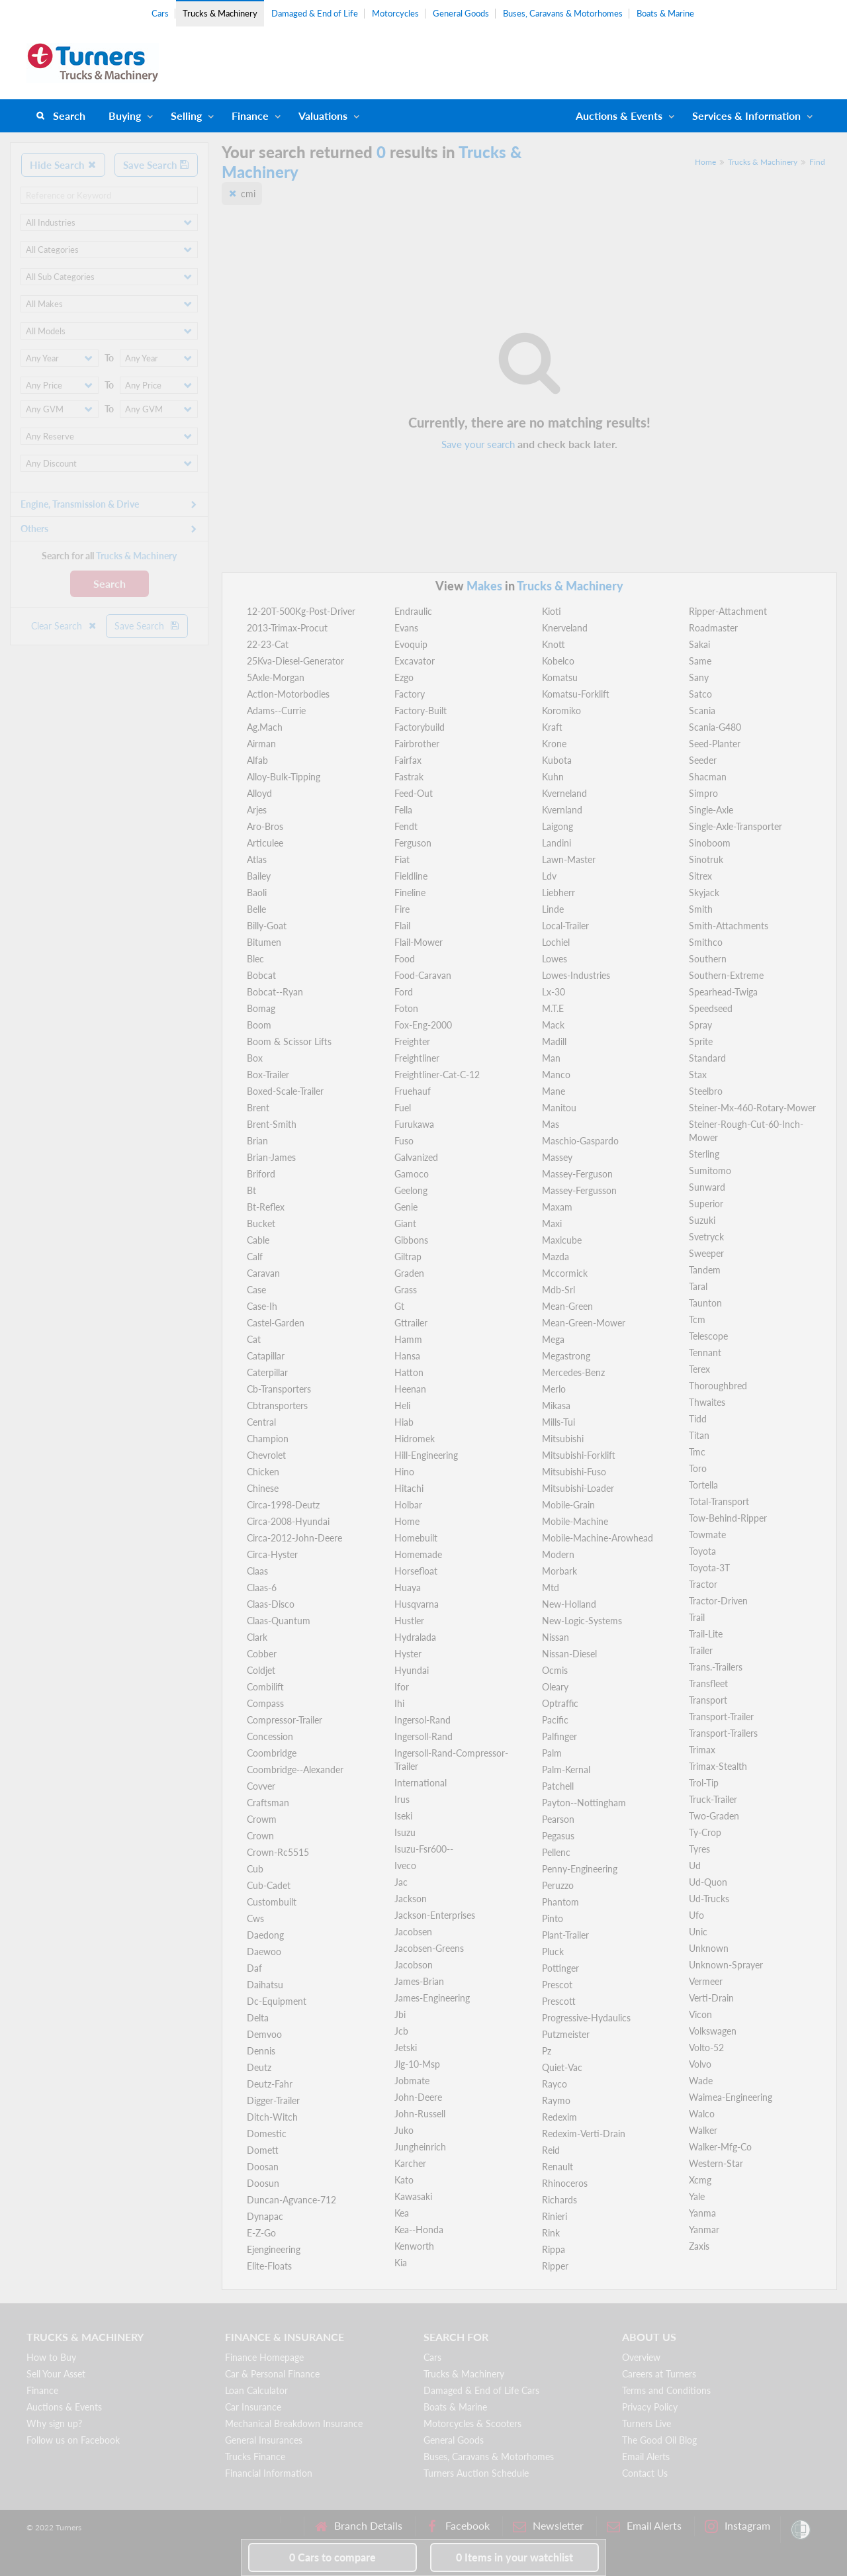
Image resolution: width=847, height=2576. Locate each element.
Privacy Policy (650, 2407)
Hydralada (415, 1637)
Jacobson (413, 1964)
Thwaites (707, 1402)
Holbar (408, 1504)
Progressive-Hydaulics (586, 2017)
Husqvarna (416, 1604)
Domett (263, 2150)
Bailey (259, 876)
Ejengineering (273, 2249)
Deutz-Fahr (269, 2084)
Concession (270, 1736)
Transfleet (708, 1683)
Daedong (265, 1935)
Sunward (707, 1187)
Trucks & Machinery (220, 13)
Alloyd (259, 793)
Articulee (265, 843)
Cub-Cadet (268, 1885)
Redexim (559, 2117)
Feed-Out (413, 793)
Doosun (263, 2183)
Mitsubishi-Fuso (574, 1471)
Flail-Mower (418, 942)
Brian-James (271, 1157)
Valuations (322, 115)
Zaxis (699, 2246)
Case (256, 1289)
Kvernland (562, 809)
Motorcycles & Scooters (472, 2423)
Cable (258, 1240)
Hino (404, 1471)
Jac (401, 1882)
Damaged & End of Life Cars (481, 2390)
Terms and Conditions (666, 2390)
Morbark (559, 1571)
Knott (553, 644)
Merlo (554, 1389)
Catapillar (266, 1355)
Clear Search (64, 625)
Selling (186, 115)
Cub (255, 1868)
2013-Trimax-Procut (287, 627)
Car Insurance (253, 2407)
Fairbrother (416, 743)
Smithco (706, 942)
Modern (558, 1554)
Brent (258, 1107)
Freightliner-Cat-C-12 (437, 1074)
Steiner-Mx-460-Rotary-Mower (752, 1107)
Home (705, 162)
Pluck (553, 1951)
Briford (261, 1173)
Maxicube (562, 1240)
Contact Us (645, 2473)
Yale (697, 2196)
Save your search (478, 444)
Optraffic (560, 1703)
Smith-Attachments (728, 925)
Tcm (697, 1319)
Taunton (705, 1303)
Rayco (554, 2084)
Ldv (549, 876)
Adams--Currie (276, 710)
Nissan (555, 1637)
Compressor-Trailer (284, 1719)
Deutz (259, 2067)
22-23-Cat (268, 644)
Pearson (558, 1819)
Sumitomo (710, 1170)
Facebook (457, 2526)
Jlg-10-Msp (417, 2064)
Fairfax (408, 760)
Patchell (558, 1786)
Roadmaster (713, 627)
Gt (399, 1306)
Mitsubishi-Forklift (578, 1455)
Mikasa (556, 1405)
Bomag (261, 1008)
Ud (695, 1865)
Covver (261, 1786)
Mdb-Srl (558, 1289)
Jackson (410, 1898)
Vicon (700, 2014)
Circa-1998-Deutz (283, 1504)
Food (404, 958)
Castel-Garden (275, 1322)
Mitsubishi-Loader (578, 1488)
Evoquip (410, 644)
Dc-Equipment (276, 2001)
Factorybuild (419, 727)
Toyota (702, 1551)
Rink (551, 2232)
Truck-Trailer (713, 1799)
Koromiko (561, 710)
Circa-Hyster (272, 1554)
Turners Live (646, 2423)
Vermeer (706, 1981)
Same (700, 661)
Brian (257, 1140)
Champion (268, 1438)
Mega (553, 1339)
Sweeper (706, 1253)
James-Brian (419, 1981)
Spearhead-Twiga (723, 991)
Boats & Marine (665, 13)
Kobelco (558, 661)
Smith (701, 909)
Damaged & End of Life (314, 13)
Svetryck (706, 1236)
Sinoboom (710, 843)
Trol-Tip (704, 1782)
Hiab (404, 1422)
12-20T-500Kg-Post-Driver (301, 611)
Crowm (262, 1819)
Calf (255, 1256)
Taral (698, 1286)
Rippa (553, 2249)
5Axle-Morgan (275, 677)
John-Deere (418, 2097)
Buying (125, 115)
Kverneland (564, 793)
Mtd (550, 1587)
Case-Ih (262, 1306)
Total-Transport (719, 1501)
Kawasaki (413, 2196)
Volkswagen (712, 2031)
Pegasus (558, 1835)
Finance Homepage (264, 2357)
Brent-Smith (271, 1124)
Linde (553, 909)
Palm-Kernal (566, 1769)
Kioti (551, 611)
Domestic (267, 2133)
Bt (251, 1190)
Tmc (697, 1451)
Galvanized (416, 1157)
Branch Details (358, 2526)
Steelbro (706, 1091)
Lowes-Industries (576, 975)
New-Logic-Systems (582, 1620)
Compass (265, 1703)
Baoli (257, 892)
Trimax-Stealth (718, 1766)
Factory (409, 694)
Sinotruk (706, 859)
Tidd (698, 1418)
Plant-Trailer (565, 1935)
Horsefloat (415, 1571)
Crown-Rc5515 (278, 1852)
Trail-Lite (706, 1633)
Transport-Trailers (723, 1733)
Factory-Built (420, 710)
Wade (701, 2080)
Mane (553, 1091)
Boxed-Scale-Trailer (285, 1091)
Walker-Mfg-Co (720, 2146)
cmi (248, 193)
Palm (552, 1753)
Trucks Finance (255, 2456)
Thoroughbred (718, 1385)
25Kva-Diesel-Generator (295, 661)
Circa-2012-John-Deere (294, 1537)
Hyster (408, 1653)
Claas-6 (262, 1587)
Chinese (263, 1488)
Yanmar (704, 2229)
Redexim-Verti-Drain (583, 2133)
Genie (406, 1207)
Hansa (407, 1355)
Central (261, 1422)
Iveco (405, 1865)
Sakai (699, 644)
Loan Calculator (256, 2390)
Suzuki (702, 1220)
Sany (699, 677)
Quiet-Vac (562, 2067)
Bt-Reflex (266, 1207)
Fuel (402, 1107)
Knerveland (565, 627)
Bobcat (261, 975)
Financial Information (268, 2473)
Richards (559, 2199)
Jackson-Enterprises (434, 1915)
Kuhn (553, 776)
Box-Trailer (268, 1074)
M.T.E (553, 1008)
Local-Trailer (565, 925)
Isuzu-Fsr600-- (423, 1849)
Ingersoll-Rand (423, 1736)
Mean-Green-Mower (583, 1322)
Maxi (552, 1223)
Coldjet (261, 1670)
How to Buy (51, 2357)
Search (69, 115)
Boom (259, 1025)
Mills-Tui (558, 1422)
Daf (254, 1968)
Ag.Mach (265, 727)
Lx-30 (553, 991)
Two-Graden (714, 1815)
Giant (405, 1223)
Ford (403, 991)
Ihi (399, 1703)
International (420, 1782)
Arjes (257, 809)
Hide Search (63, 165)
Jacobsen (413, 1931)
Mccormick (565, 1273)
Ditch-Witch (272, 2117)
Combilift (265, 1686)
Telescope (708, 1336)
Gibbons (411, 1240)
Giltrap (408, 1256)
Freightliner (416, 1058)
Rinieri (554, 2216)
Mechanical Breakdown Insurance (294, 2423)
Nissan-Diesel (569, 1653)
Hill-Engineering (426, 1455)
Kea (401, 2213)
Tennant (705, 1352)
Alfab (257, 760)
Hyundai (411, 1670)
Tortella (703, 1485)
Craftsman (268, 1802)
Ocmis (555, 1670)
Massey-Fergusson (579, 1190)
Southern (708, 958)
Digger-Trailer (273, 2100)
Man (551, 1058)
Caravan (263, 1273)
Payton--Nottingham (584, 1802)
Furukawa (414, 1124)
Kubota (557, 760)
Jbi (400, 2014)
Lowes (554, 958)
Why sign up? (54, 2423)
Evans (406, 627)
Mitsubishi (563, 1438)
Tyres (699, 1849)
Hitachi (409, 1488)
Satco (700, 694)
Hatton (409, 1372)
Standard (707, 1058)
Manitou (559, 1107)
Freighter (412, 1041)
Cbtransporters (277, 1405)
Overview (641, 2357)
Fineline (409, 892)
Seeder (703, 760)
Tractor (703, 1584)
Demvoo (264, 2034)
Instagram (737, 2526)
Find (817, 162)
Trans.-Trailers (715, 1667)
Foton (406, 1008)
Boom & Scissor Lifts (289, 1041)
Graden (409, 1273)
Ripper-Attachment (728, 611)
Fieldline (410, 876)
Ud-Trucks (709, 1898)
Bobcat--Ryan (275, 991)
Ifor (401, 1686)
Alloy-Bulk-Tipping (283, 776)
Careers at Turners (659, 2373)
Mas (550, 1124)
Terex (699, 1369)
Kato (404, 2179)
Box (255, 1058)
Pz (546, 2050)
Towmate (707, 1534)
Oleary (555, 1686)
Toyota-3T (709, 1567)
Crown (260, 1835)
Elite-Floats (269, 2266)
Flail (402, 925)
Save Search (156, 165)
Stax (698, 1074)
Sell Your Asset (55, 2373)
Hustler (409, 1620)
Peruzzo (558, 1885)
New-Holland (569, 1604)
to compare (332, 2557)
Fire (402, 909)
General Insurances (263, 2440)
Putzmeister (566, 2034)
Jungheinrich (420, 2146)
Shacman (708, 776)
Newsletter (548, 2526)
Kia (400, 2262)
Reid (551, 2150)
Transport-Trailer (721, 1716)
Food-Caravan (422, 975)
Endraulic (413, 611)
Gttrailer (410, 1322)
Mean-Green (567, 1306)
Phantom (560, 1902)
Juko (404, 2130)
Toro (698, 1468)
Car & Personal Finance (272, 2373)
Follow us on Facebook (73, 2440)
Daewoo (264, 1951)
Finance (250, 115)
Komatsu (560, 677)
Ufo (696, 1915)
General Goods (461, 13)
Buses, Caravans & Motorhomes (563, 13)
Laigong (557, 826)
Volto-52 (706, 2047)
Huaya (407, 1587)
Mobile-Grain (568, 1504)
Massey (557, 1157)
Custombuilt (271, 1902)
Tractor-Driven (718, 1600)
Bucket (261, 1223)
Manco (556, 1074)
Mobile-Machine (575, 1521)
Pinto (552, 1918)
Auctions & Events (64, 2407)
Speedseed (711, 1008)
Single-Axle (711, 809)
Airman (261, 743)
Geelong (410, 1190)
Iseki (403, 1815)
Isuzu (405, 1832)
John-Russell (419, 2113)
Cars (160, 13)
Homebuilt (415, 1537)
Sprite (701, 1041)
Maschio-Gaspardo (580, 1140)
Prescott (559, 2001)
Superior (706, 1203)
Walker (703, 2130)
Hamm (408, 1339)
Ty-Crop (705, 1832)
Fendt (406, 826)
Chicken (263, 1471)
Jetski (405, 2047)
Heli (402, 1405)
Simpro (703, 793)
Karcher (410, 2163)
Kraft (552, 727)
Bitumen (264, 942)
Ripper (555, 2266)
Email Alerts (646, 2456)
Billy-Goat (267, 925)
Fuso (404, 1140)
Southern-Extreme (726, 975)
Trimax (702, 1749)
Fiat (402, 859)
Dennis (261, 2050)
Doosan (263, 2166)
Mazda (555, 1256)
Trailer (701, 1650)
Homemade (418, 1554)
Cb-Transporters (279, 1389)
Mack (553, 1025)
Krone (554, 743)
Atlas (257, 859)
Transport (708, 1700)
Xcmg (700, 2179)
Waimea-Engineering (730, 2097)
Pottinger (560, 1968)
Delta (258, 2017)
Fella (403, 809)
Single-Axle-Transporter (735, 826)
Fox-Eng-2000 (423, 1025)
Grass (405, 1289)
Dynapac (265, 2216)
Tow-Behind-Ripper (728, 1518)
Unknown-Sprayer (726, 1964)
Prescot (557, 1984)
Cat (254, 1339)
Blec (255, 958)
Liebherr (558, 892)
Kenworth (414, 2246)
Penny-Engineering (579, 1868)
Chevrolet (266, 1455)
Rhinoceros (565, 2183)
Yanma (702, 2213)
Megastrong (566, 1355)
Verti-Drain (711, 1997)
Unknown (709, 1948)
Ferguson (412, 843)
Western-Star (716, 2163)
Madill (554, 1041)
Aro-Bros (265, 826)
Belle (256, 909)
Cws (255, 1918)
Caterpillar (267, 1372)
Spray (700, 1025)
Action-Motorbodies (288, 694)
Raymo (556, 2100)
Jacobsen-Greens (429, 1948)
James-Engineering (432, 1997)
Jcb (401, 2031)
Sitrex (700, 876)
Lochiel (556, 942)
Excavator (414, 661)
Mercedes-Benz (573, 1372)
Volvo (700, 2064)
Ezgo (404, 677)
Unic (698, 1931)
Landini (556, 843)
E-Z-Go (261, 2232)
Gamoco (411, 1173)
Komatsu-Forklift (575, 694)
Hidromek (414, 1438)
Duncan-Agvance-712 (291, 2199)
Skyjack (704, 892)
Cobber (262, 1653)
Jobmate (411, 2080)
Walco (702, 2113)
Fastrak (409, 776)
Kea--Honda (418, 2229)
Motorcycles (395, 13)
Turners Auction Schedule (476, 2473)
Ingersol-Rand (422, 1719)
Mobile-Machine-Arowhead (597, 1537)
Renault (557, 2166)
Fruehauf (412, 1091)
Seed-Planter (714, 743)
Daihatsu (265, 1984)
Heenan (410, 1389)
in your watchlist (514, 2557)
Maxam (557, 1207)
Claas (257, 1571)
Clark (257, 1637)
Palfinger (559, 1736)
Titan (699, 1435)
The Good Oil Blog (659, 2440)
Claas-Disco (270, 1604)
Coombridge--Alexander (295, 1769)
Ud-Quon (708, 1882)
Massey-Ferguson (577, 1173)
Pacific (555, 1719)
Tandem (705, 1269)
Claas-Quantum (278, 1620)
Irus (402, 1799)
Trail (697, 1617)
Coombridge (271, 1753)
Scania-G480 (715, 727)
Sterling (704, 1154)
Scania (702, 710)
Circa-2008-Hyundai (288, 1521)
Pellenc (556, 1852)
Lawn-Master (569, 859)
